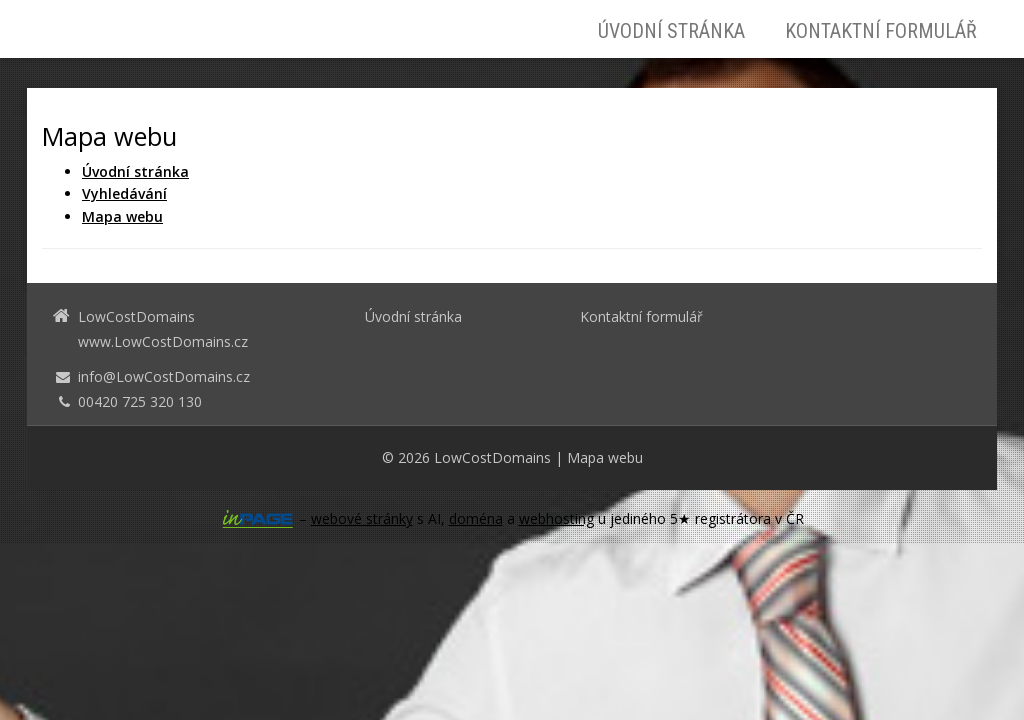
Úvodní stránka (671, 31)
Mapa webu (605, 457)
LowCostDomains (492, 457)
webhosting (556, 518)
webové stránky (362, 518)
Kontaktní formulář (881, 31)
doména (476, 518)
